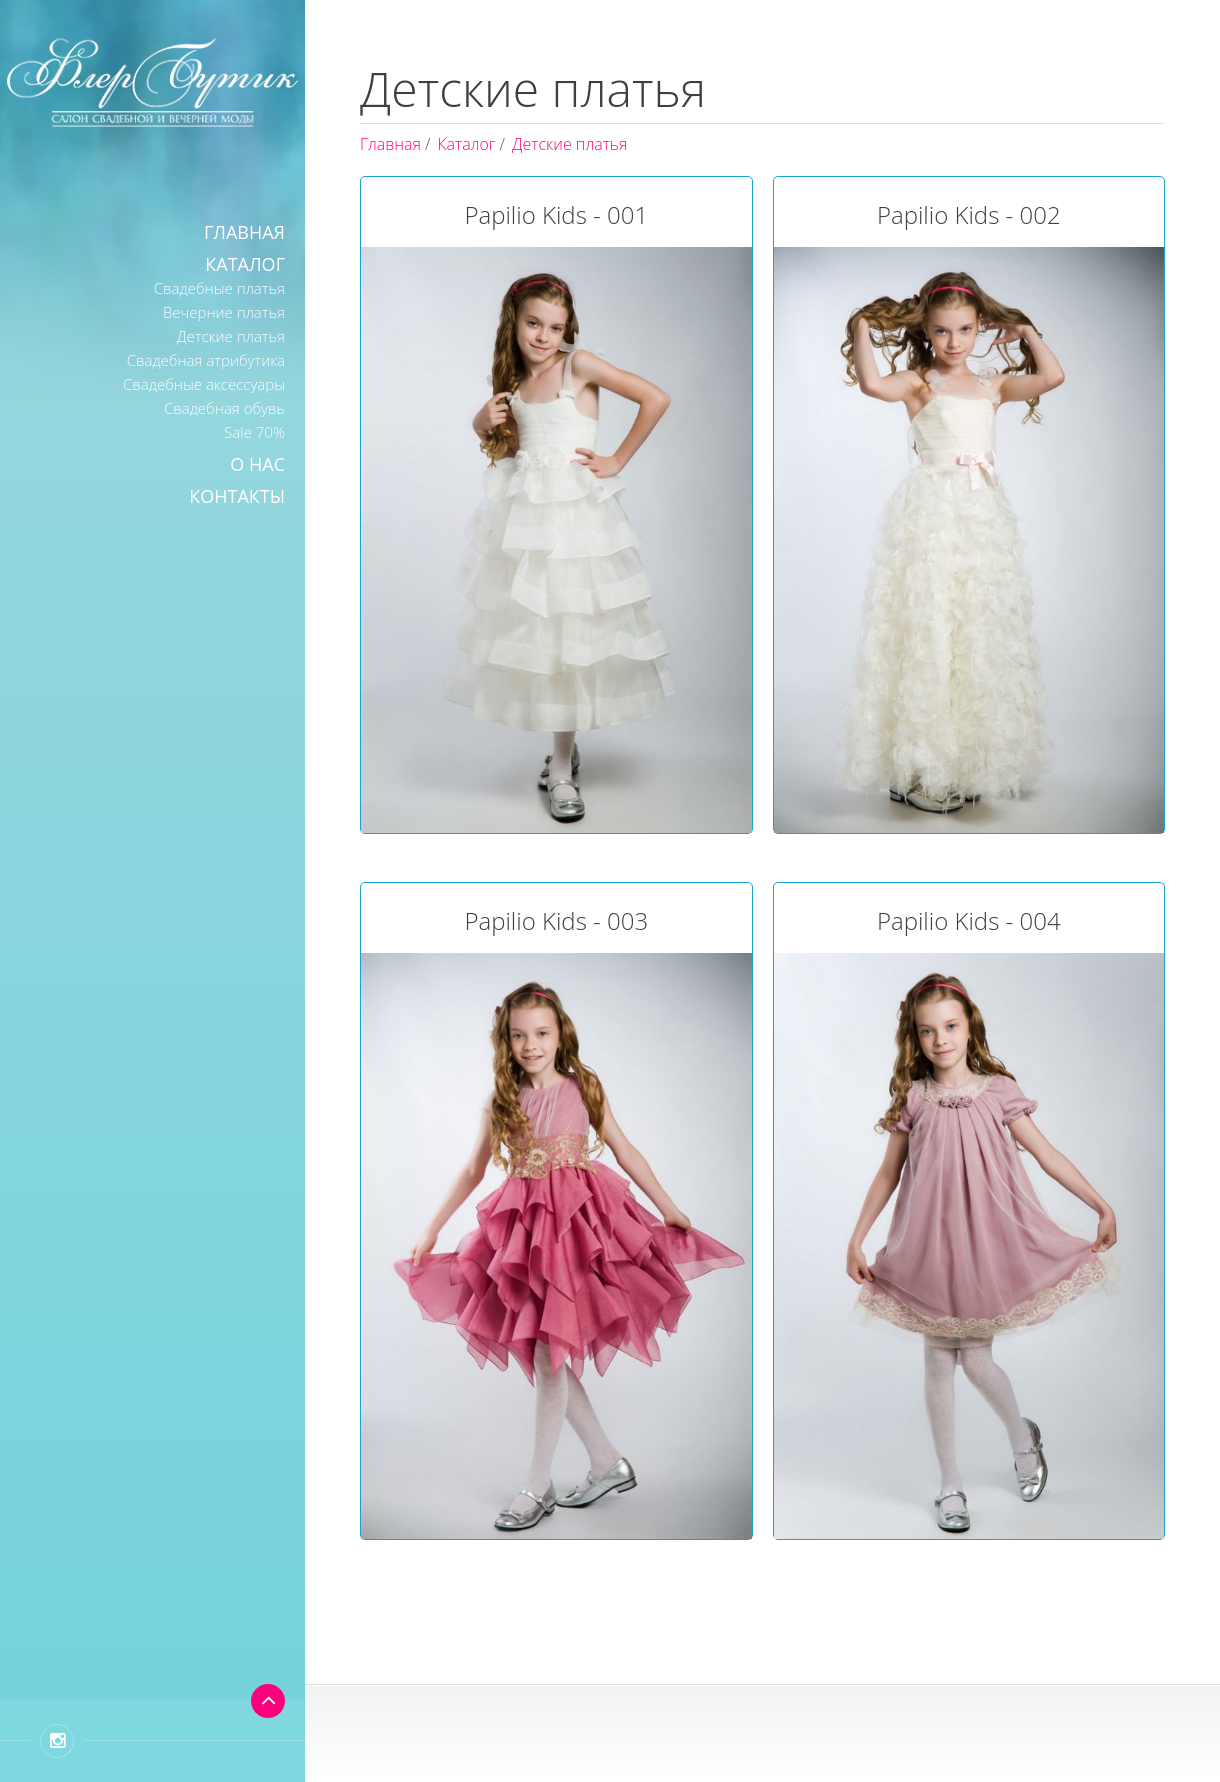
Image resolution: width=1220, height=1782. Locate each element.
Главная (244, 232)
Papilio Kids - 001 (556, 214)
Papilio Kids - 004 (969, 920)
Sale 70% (254, 432)
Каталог (245, 264)
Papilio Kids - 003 (556, 920)
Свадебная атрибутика (206, 360)
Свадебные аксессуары (204, 384)
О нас (257, 464)
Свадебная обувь (224, 408)
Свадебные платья (219, 288)
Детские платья (231, 336)
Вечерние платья (224, 312)
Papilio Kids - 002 (969, 214)
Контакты (237, 496)
